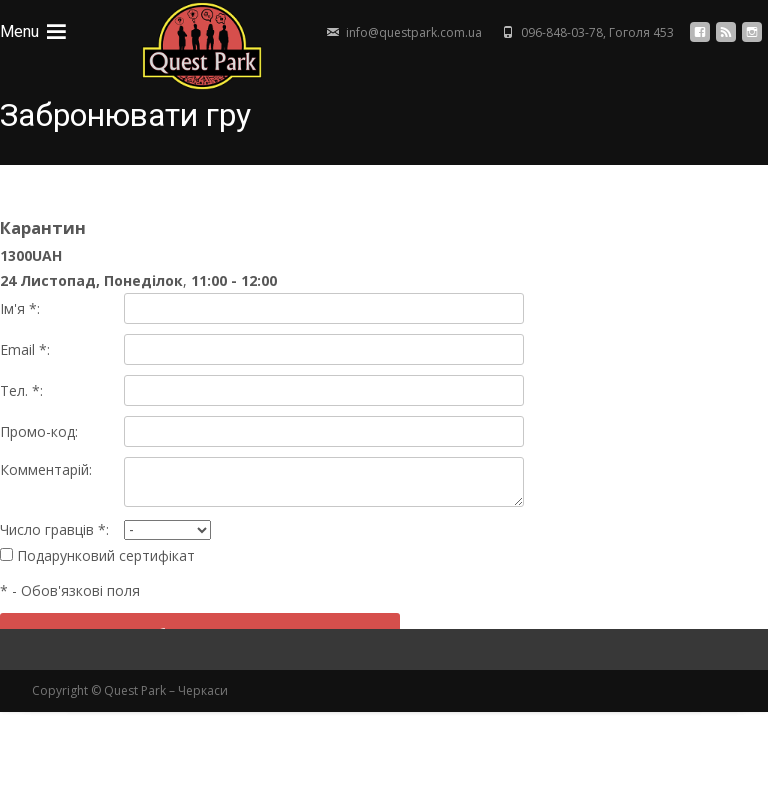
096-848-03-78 (562, 32)
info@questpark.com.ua (414, 32)
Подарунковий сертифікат (97, 555)
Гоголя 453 (641, 32)
